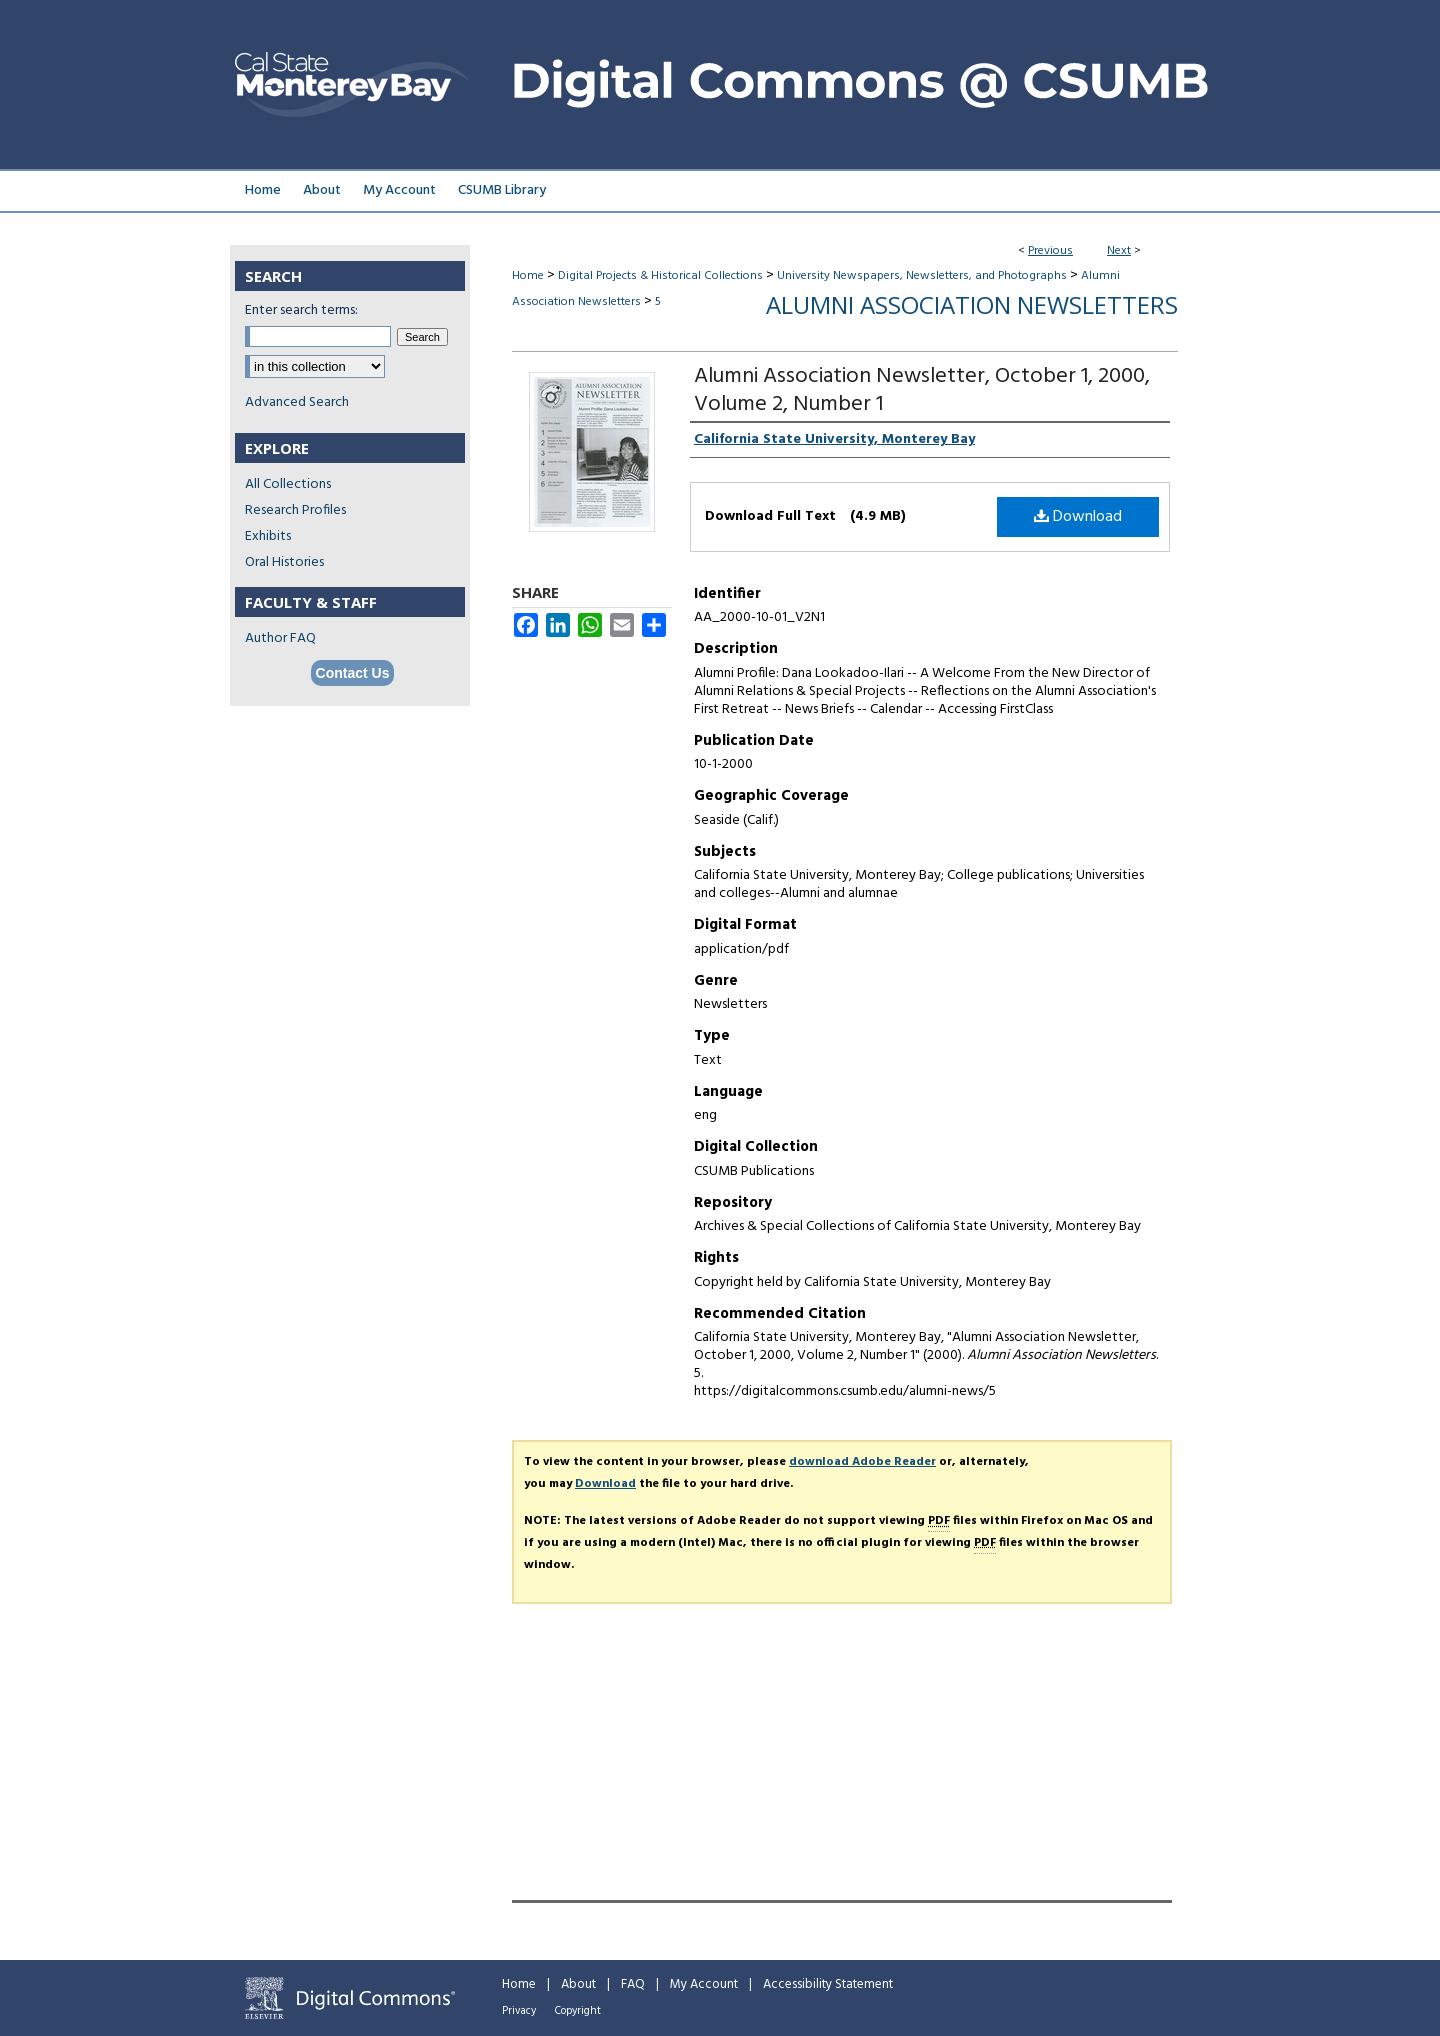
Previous (1050, 251)
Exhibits (268, 536)
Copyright (578, 2011)
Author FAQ (280, 638)
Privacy (519, 2011)
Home (528, 276)
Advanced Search (297, 402)
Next (1119, 251)
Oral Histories (284, 562)
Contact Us (353, 673)
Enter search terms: (301, 310)
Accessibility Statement (828, 1984)
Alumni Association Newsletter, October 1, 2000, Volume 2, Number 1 (922, 390)
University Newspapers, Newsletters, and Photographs (922, 276)
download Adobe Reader (862, 1462)
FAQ (633, 1984)
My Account (704, 1984)
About (578, 1984)
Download (1078, 517)
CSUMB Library (502, 190)
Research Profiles (295, 510)
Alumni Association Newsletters (972, 304)
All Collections (288, 484)
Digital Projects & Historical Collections (660, 276)
